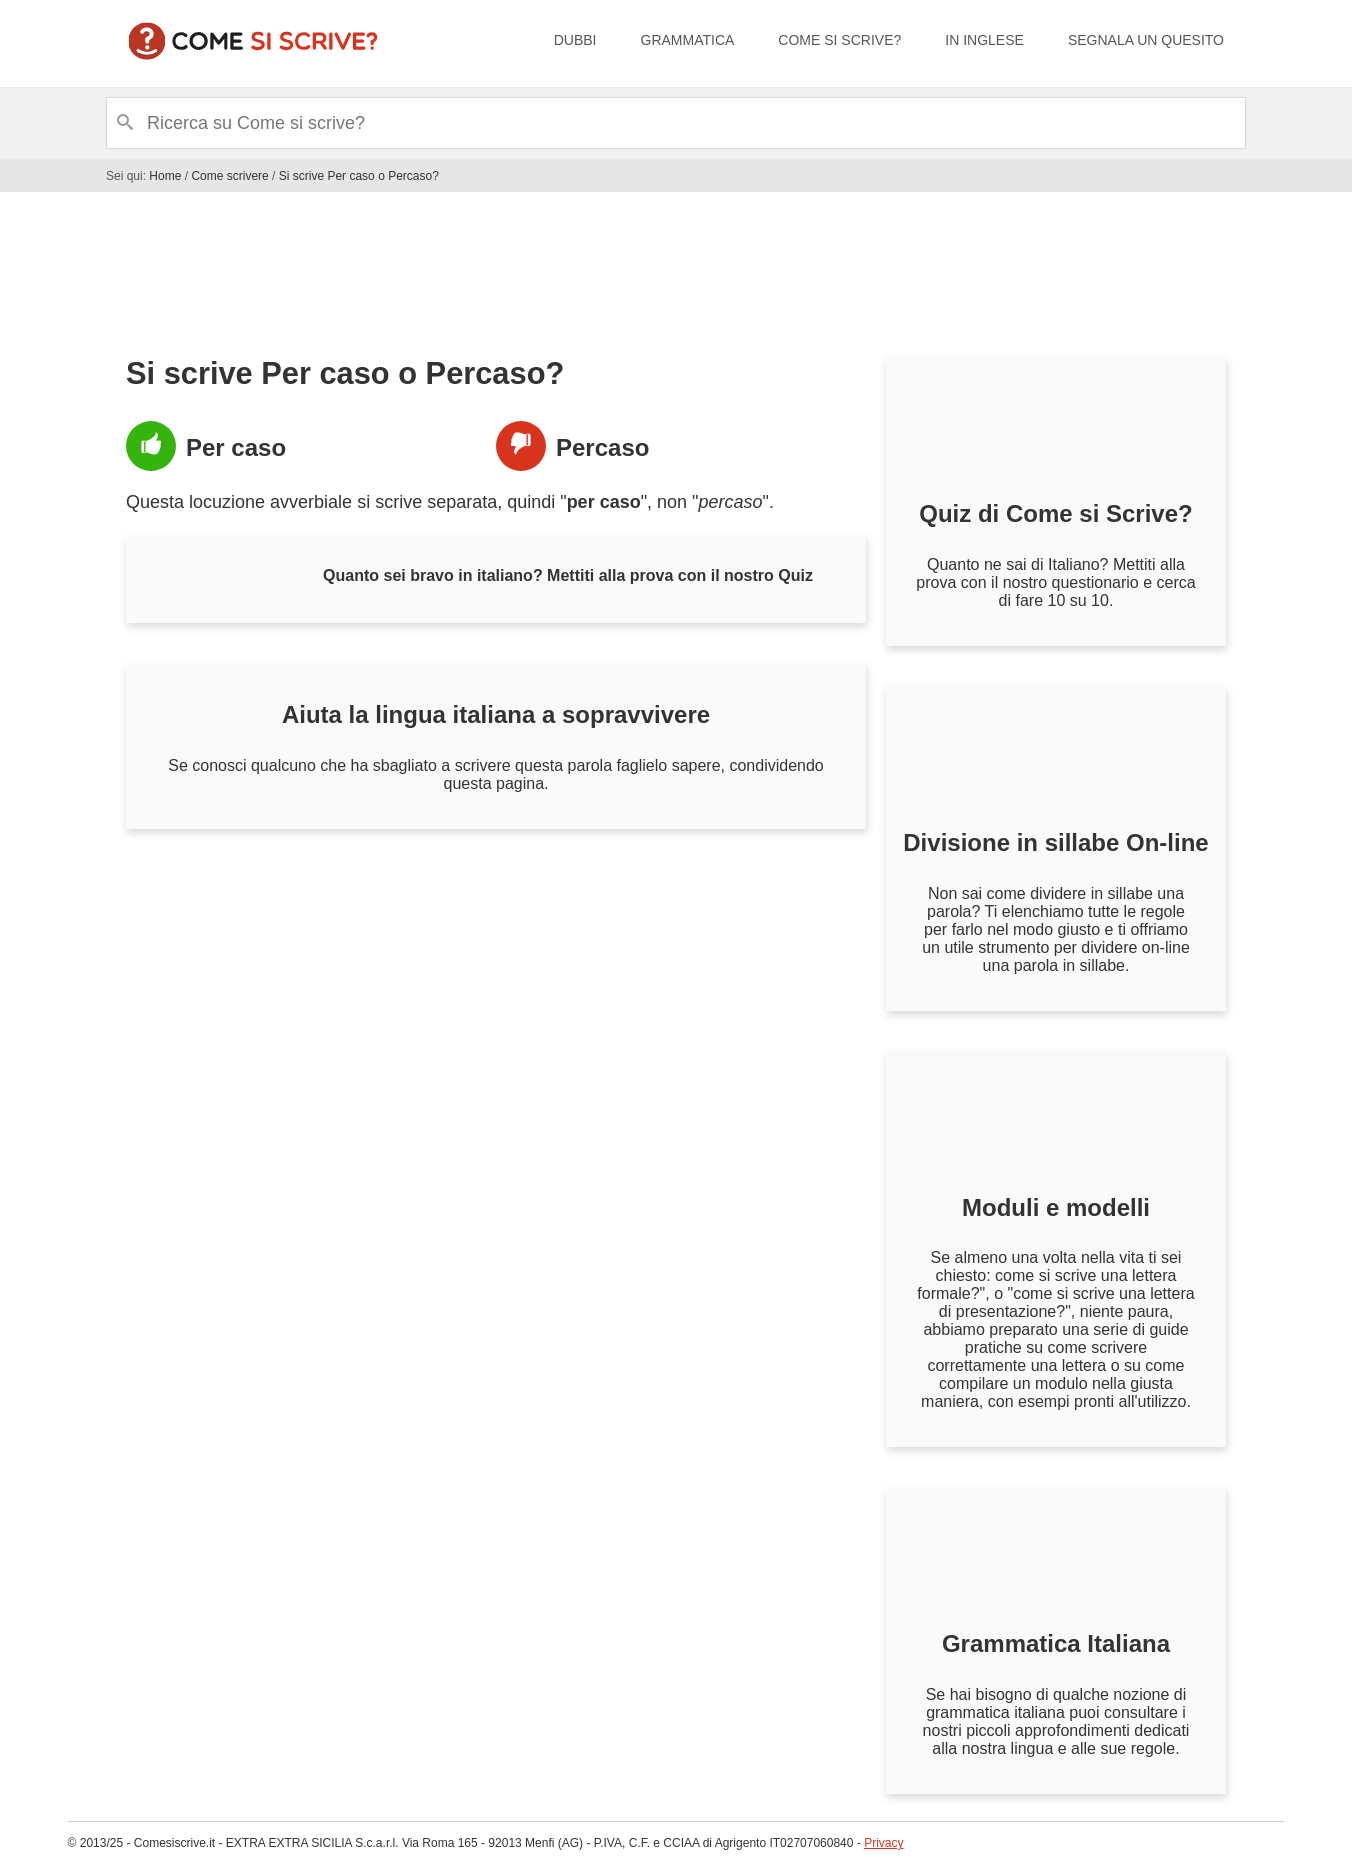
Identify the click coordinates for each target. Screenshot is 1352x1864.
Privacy (883, 1843)
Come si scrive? (839, 40)
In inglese (984, 40)
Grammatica (688, 40)
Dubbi (575, 40)
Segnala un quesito (1146, 40)
